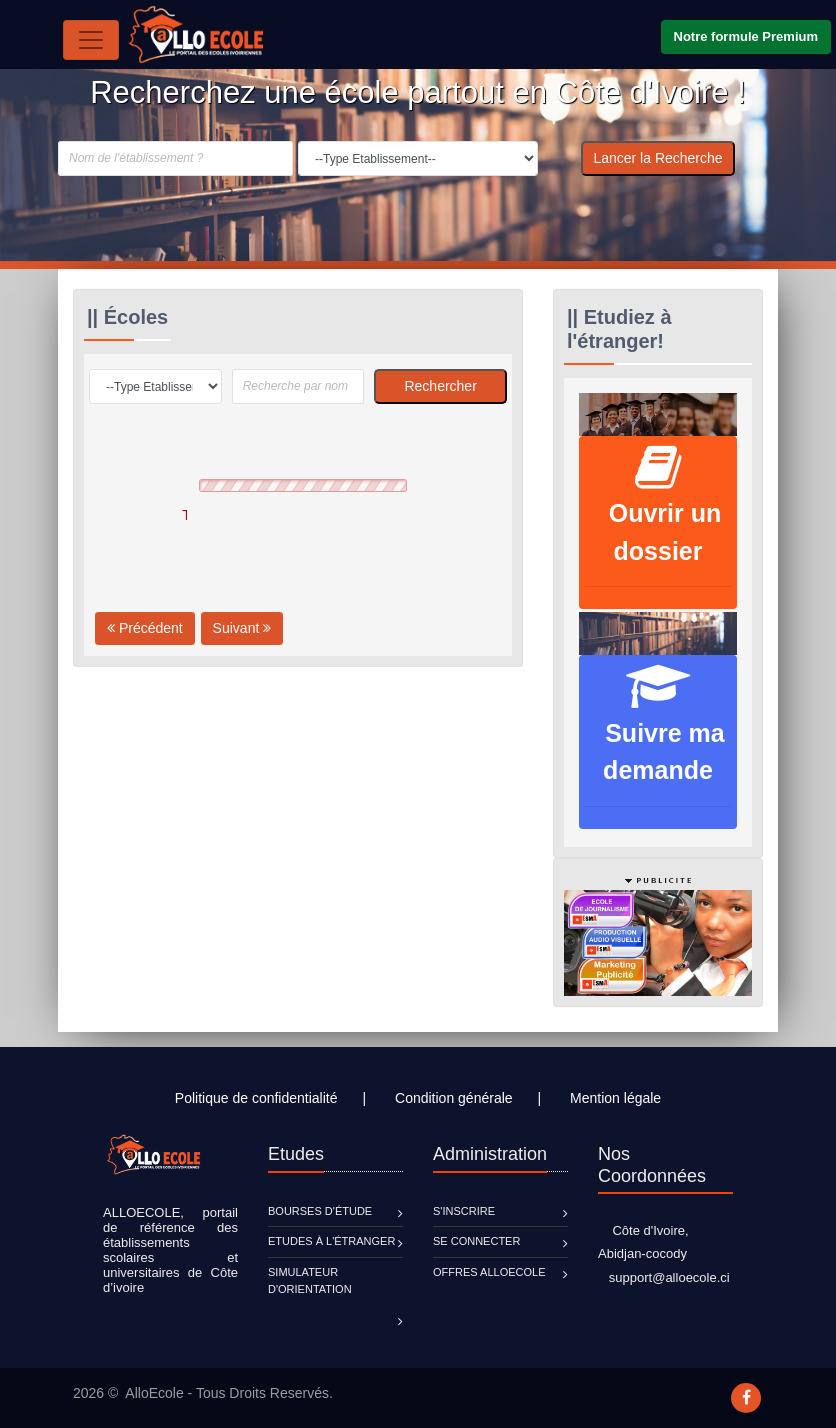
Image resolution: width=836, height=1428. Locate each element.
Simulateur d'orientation (310, 1281)
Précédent (145, 628)
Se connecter (476, 1241)
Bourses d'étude (320, 1211)
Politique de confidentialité (256, 1098)
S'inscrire (464, 1211)
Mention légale (615, 1098)
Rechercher (440, 386)
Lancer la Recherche (657, 158)
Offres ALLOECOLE (489, 1272)
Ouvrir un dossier (658, 515)
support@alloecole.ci (664, 1277)
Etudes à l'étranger (331, 1241)
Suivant (242, 628)
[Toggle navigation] (91, 40)
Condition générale (454, 1098)
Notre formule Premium (746, 36)
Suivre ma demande (658, 734)
